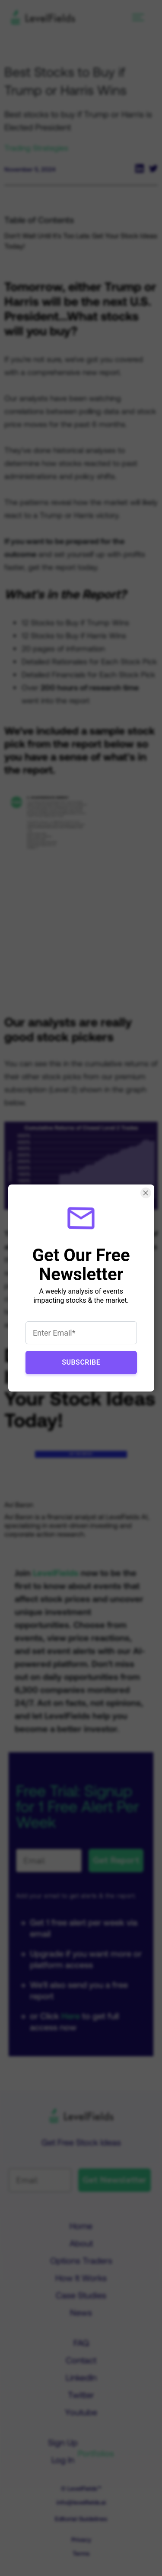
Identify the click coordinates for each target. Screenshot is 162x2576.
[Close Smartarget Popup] (145, 1193)
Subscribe (81, 1362)
